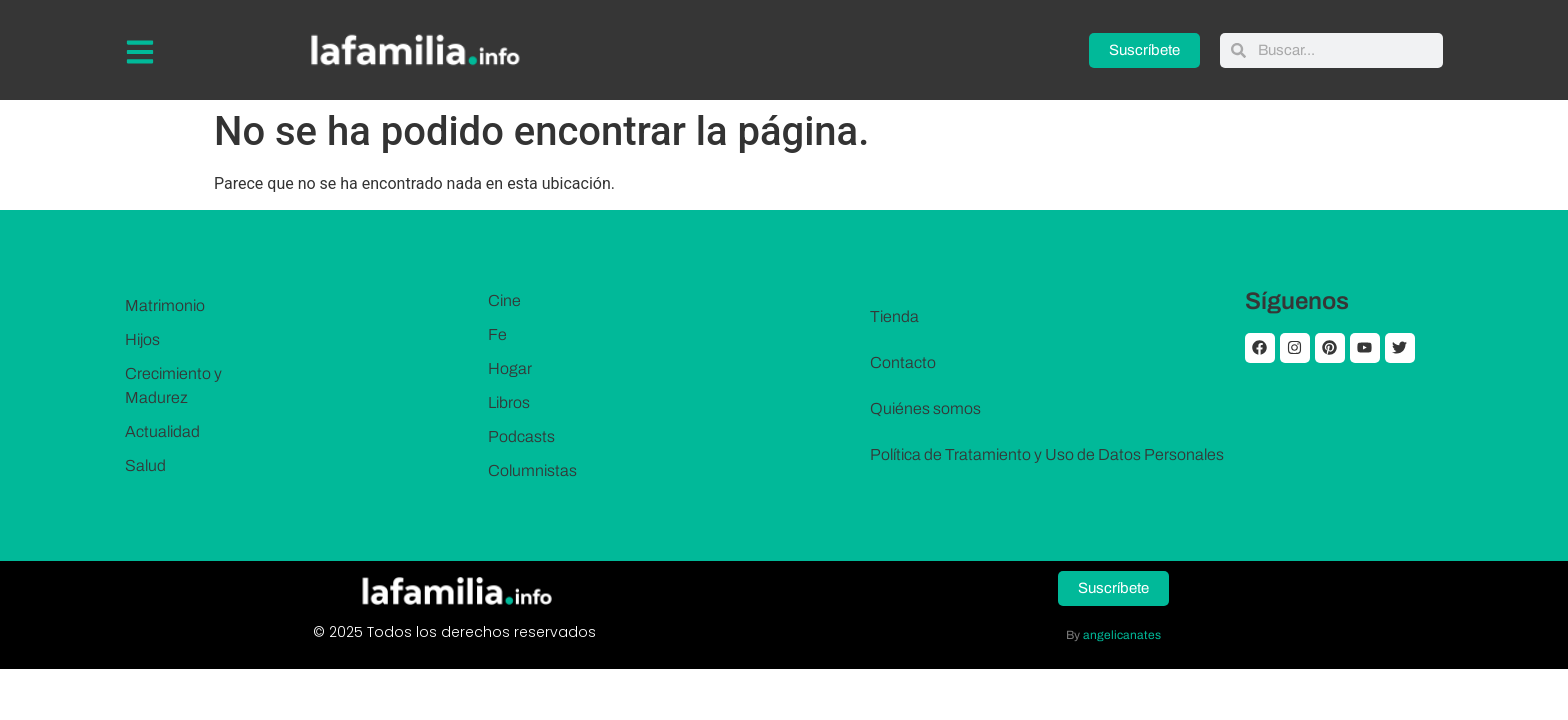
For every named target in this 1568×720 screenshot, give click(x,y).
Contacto (903, 362)
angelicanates (1122, 635)
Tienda (894, 316)
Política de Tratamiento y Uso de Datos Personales (1047, 454)
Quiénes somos (925, 408)
